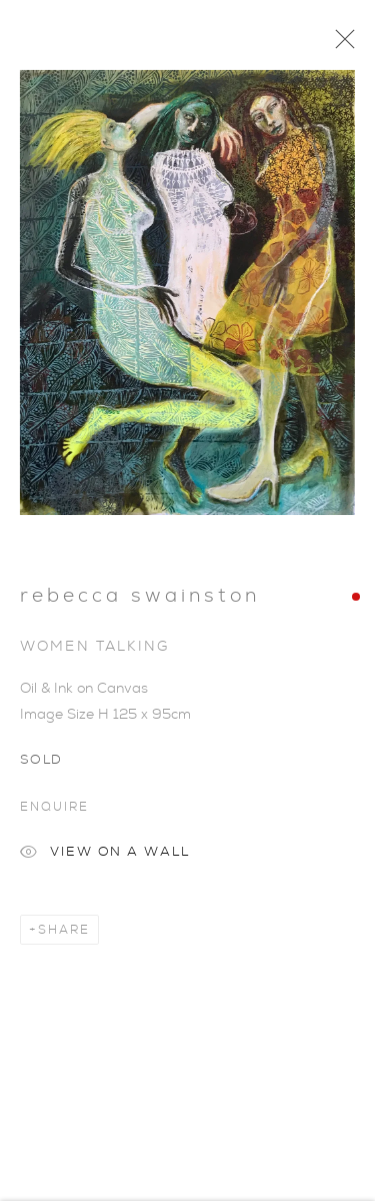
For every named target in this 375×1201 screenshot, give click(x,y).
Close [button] (340, 45)
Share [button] (64, 934)
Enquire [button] (54, 811)
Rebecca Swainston (140, 599)
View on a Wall (105, 858)
